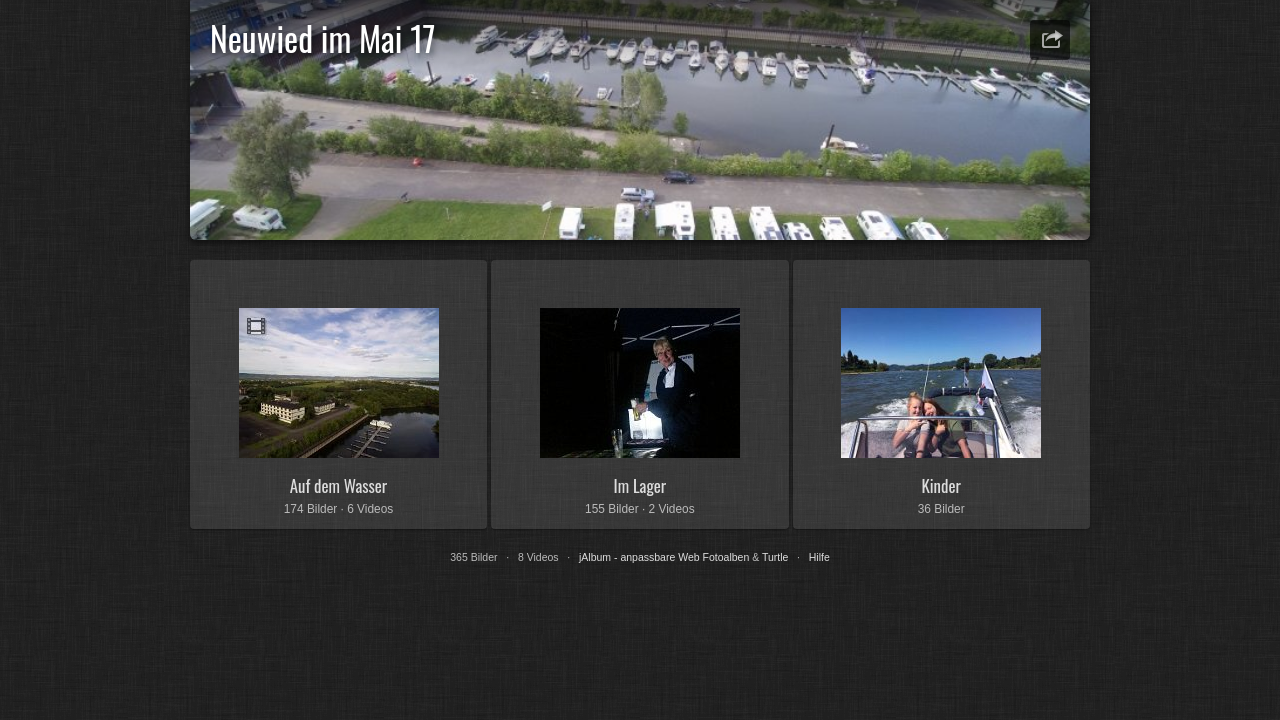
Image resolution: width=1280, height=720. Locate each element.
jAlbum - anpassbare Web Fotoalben (664, 557)
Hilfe (819, 557)
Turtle (775, 557)
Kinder (940, 485)
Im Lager (639, 485)
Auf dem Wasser (339, 485)
